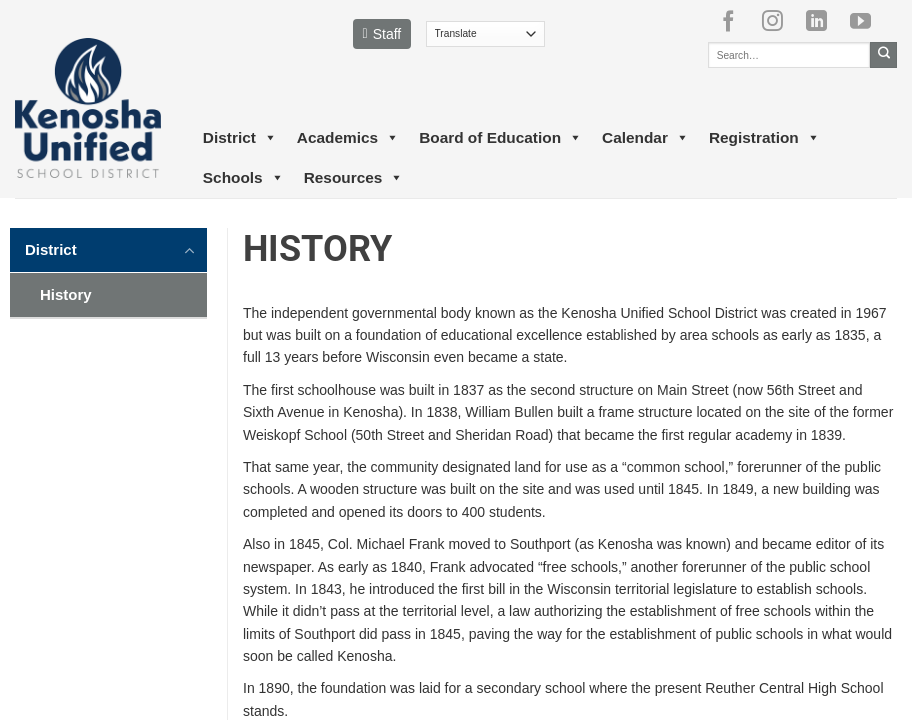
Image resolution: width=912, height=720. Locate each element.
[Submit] (883, 55)
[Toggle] (190, 249)
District (240, 138)
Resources (354, 178)
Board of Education (500, 138)
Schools (243, 178)
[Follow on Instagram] (780, 21)
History (66, 294)
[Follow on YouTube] (868, 21)
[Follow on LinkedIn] (824, 21)
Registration (764, 138)
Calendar (645, 138)
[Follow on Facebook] (736, 21)
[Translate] (485, 34)
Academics (348, 138)
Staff (382, 34)
